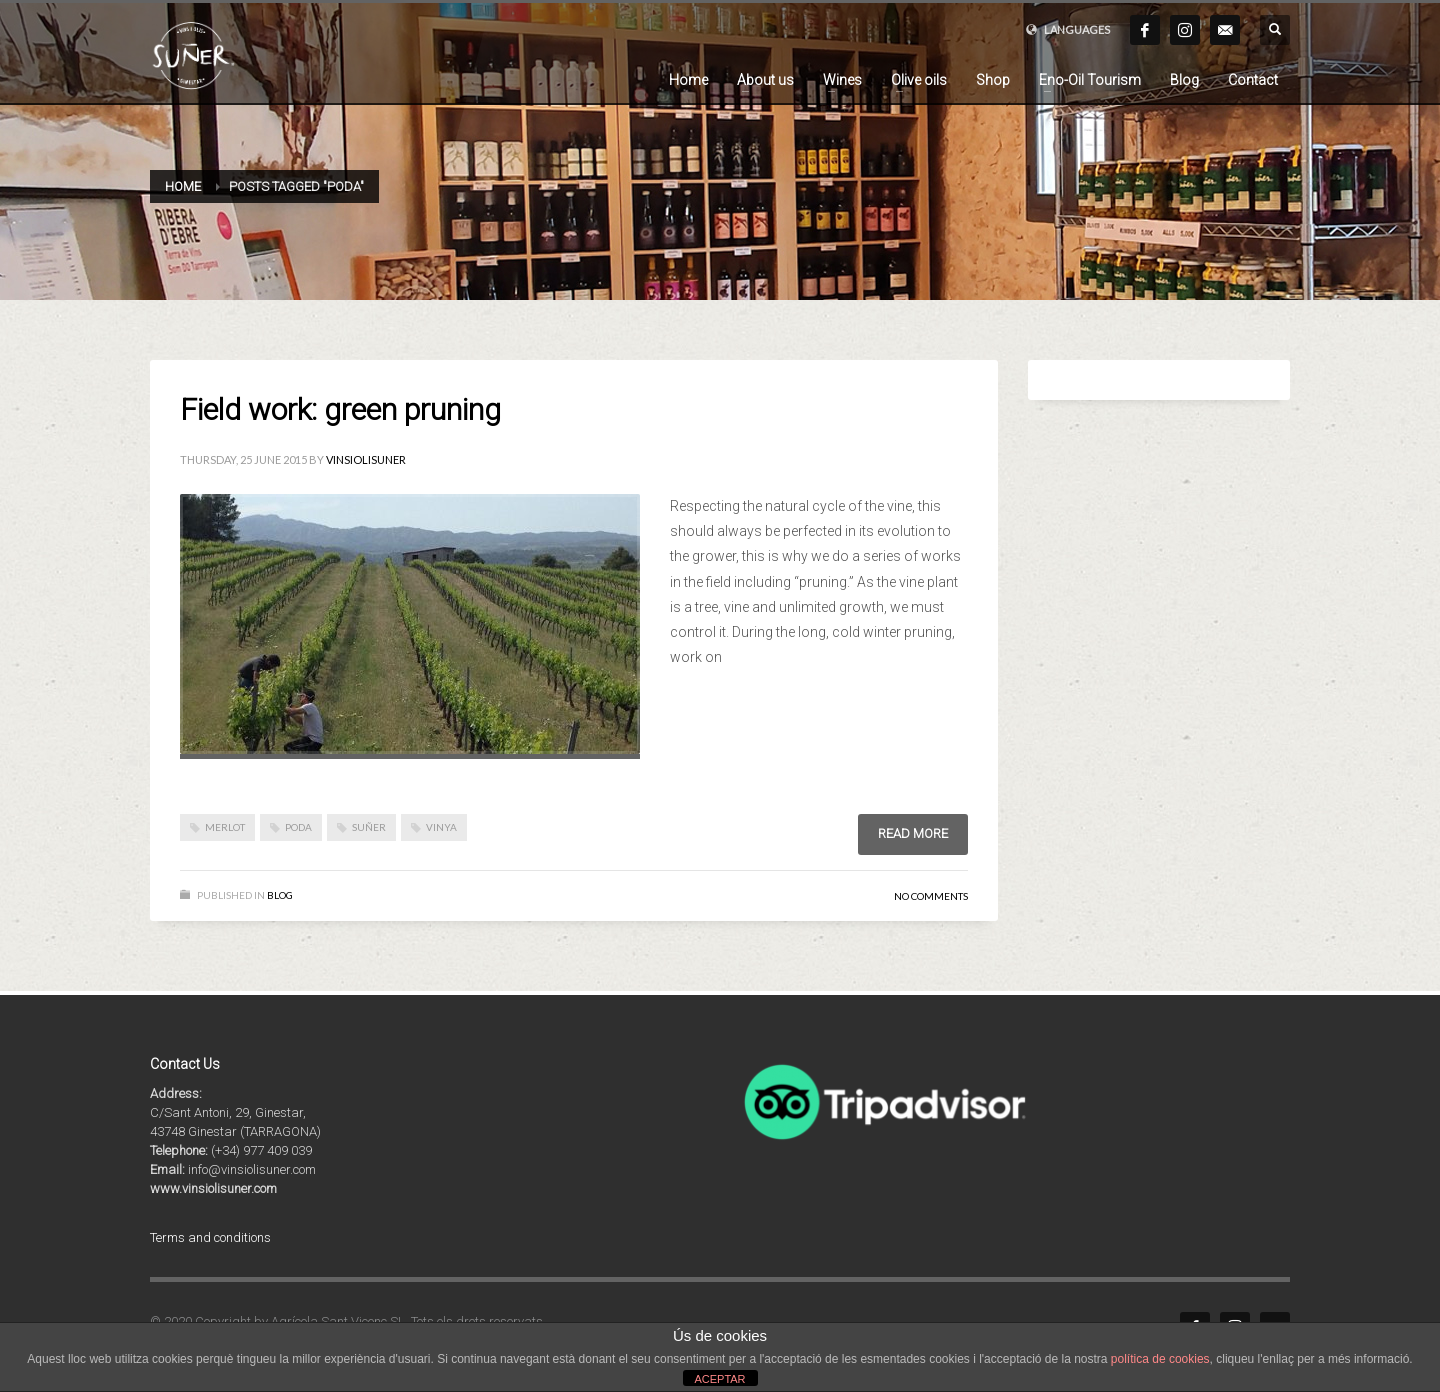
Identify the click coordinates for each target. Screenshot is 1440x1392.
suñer (369, 827)
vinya (441, 827)
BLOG (280, 895)
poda (298, 827)
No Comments (931, 896)
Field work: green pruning (340, 409)
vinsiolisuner (366, 459)
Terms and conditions (210, 1237)
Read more (913, 833)
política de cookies (1160, 1359)
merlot (225, 827)
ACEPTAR (719, 1379)
